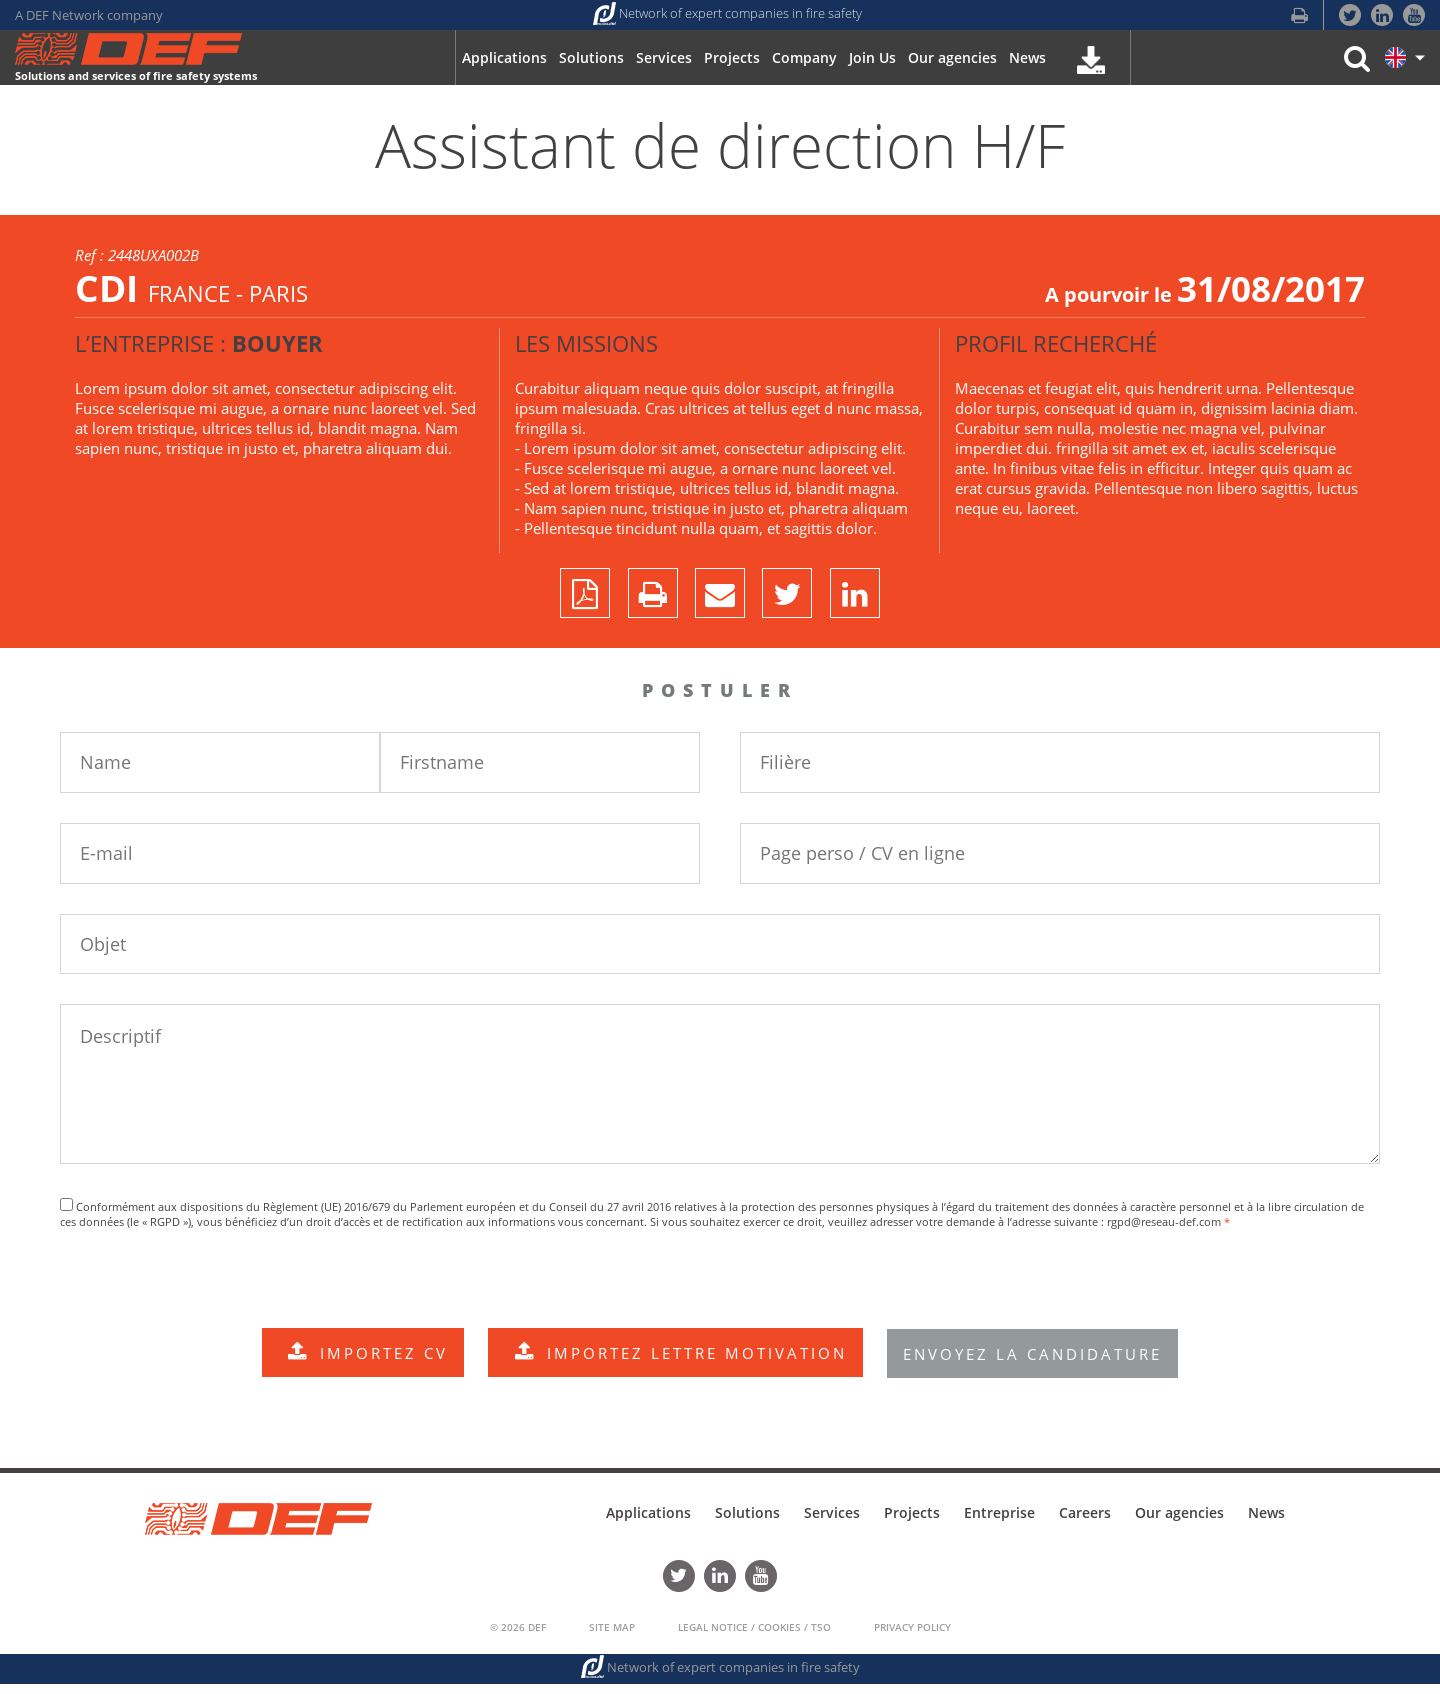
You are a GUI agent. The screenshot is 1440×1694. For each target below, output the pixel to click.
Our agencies (1179, 1526)
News (1266, 1526)
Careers (1085, 1526)
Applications (648, 1526)
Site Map (612, 1637)
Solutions (747, 1526)
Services (832, 1526)
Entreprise (999, 1526)
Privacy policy (912, 1637)
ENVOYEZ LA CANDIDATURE (1040, 1367)
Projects (912, 1526)
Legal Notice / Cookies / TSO (754, 1637)
